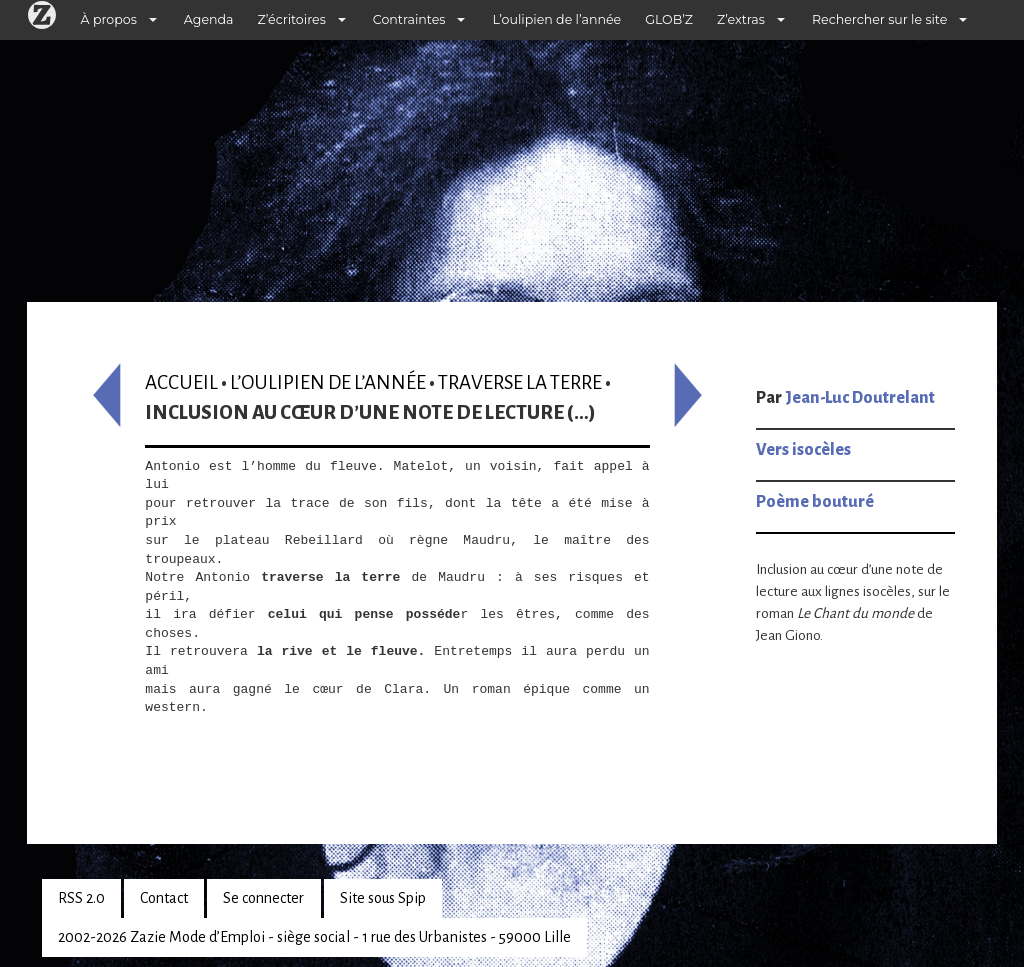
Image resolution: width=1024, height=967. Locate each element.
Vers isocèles (803, 450)
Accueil (181, 382)
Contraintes (409, 19)
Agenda (209, 19)
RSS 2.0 (81, 898)
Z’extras (741, 19)
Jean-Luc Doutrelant (860, 398)
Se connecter (263, 898)
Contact (164, 898)
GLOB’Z (669, 19)
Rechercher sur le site (879, 19)
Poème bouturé (815, 502)
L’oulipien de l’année (556, 19)
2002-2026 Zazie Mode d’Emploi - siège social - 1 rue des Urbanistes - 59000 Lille (314, 937)
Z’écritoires (292, 19)
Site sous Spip (383, 898)
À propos (109, 19)
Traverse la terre (520, 382)
